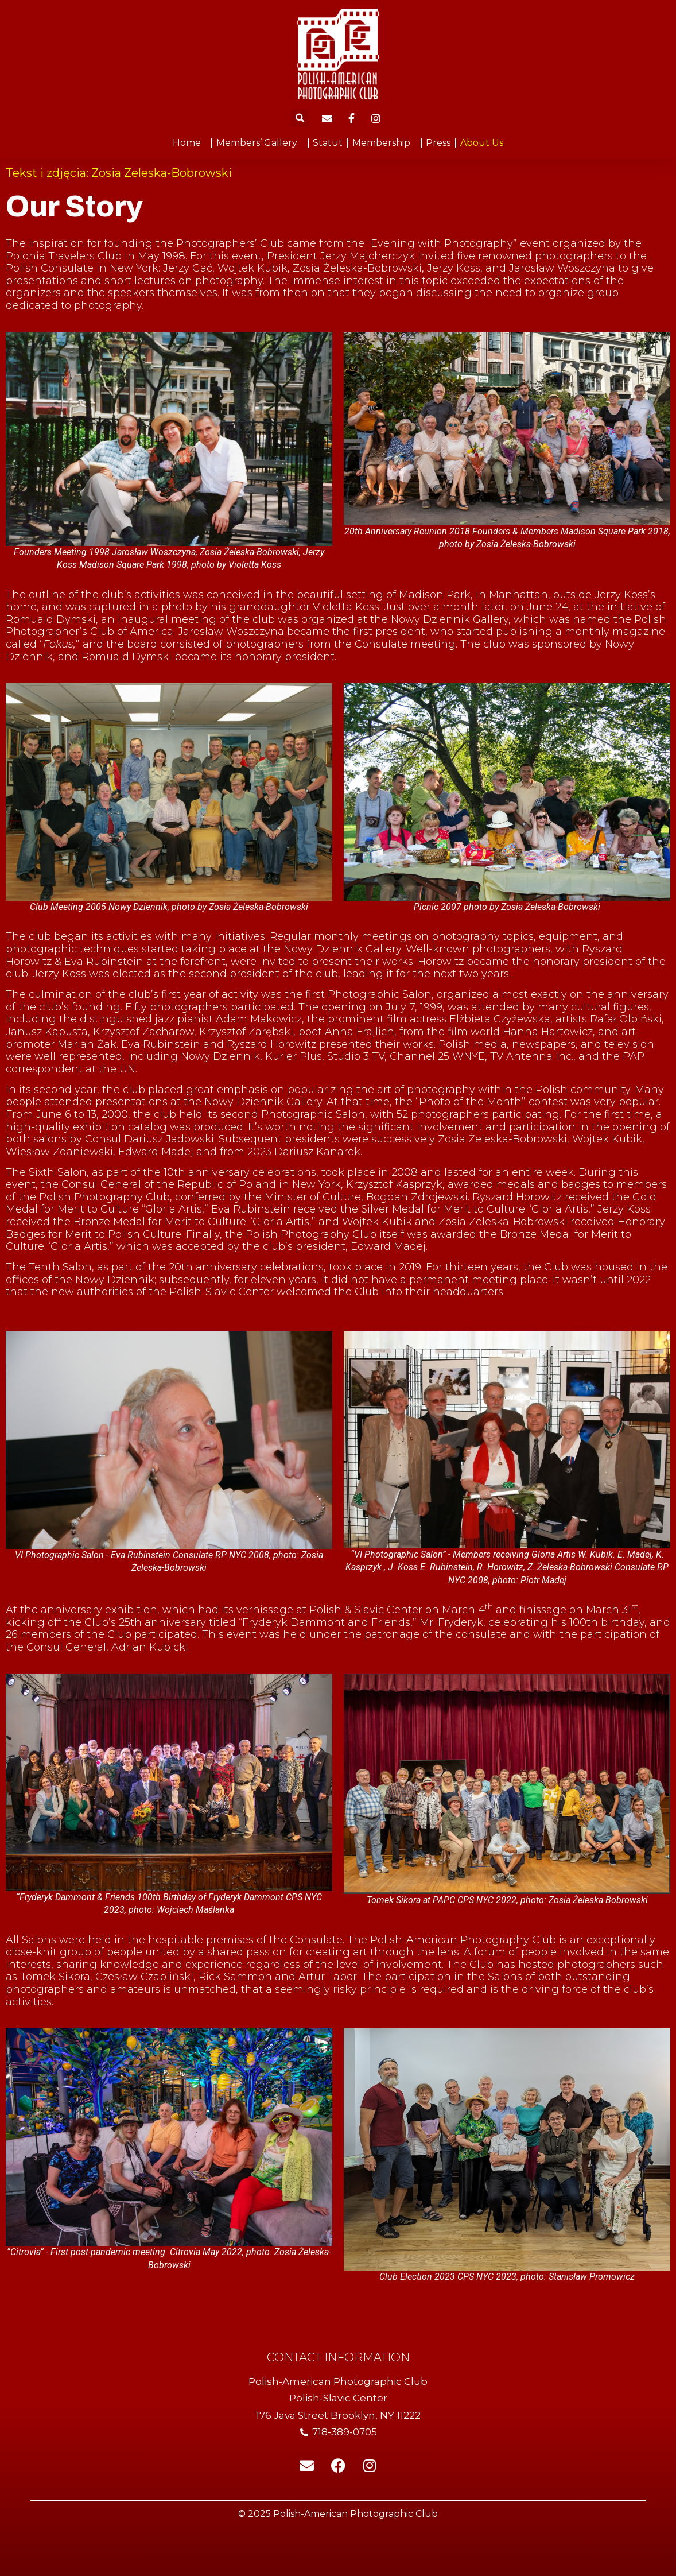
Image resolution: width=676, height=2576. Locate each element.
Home (190, 143)
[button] (300, 118)
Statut (328, 142)
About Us (481, 142)
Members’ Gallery (259, 143)
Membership (384, 143)
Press (438, 142)
